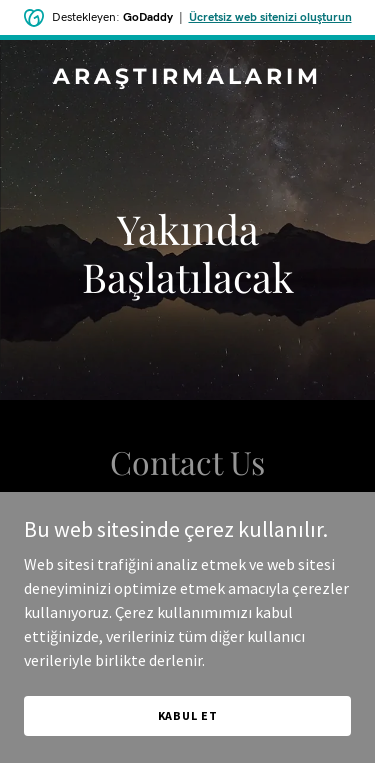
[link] (187, 78)
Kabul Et (188, 715)
